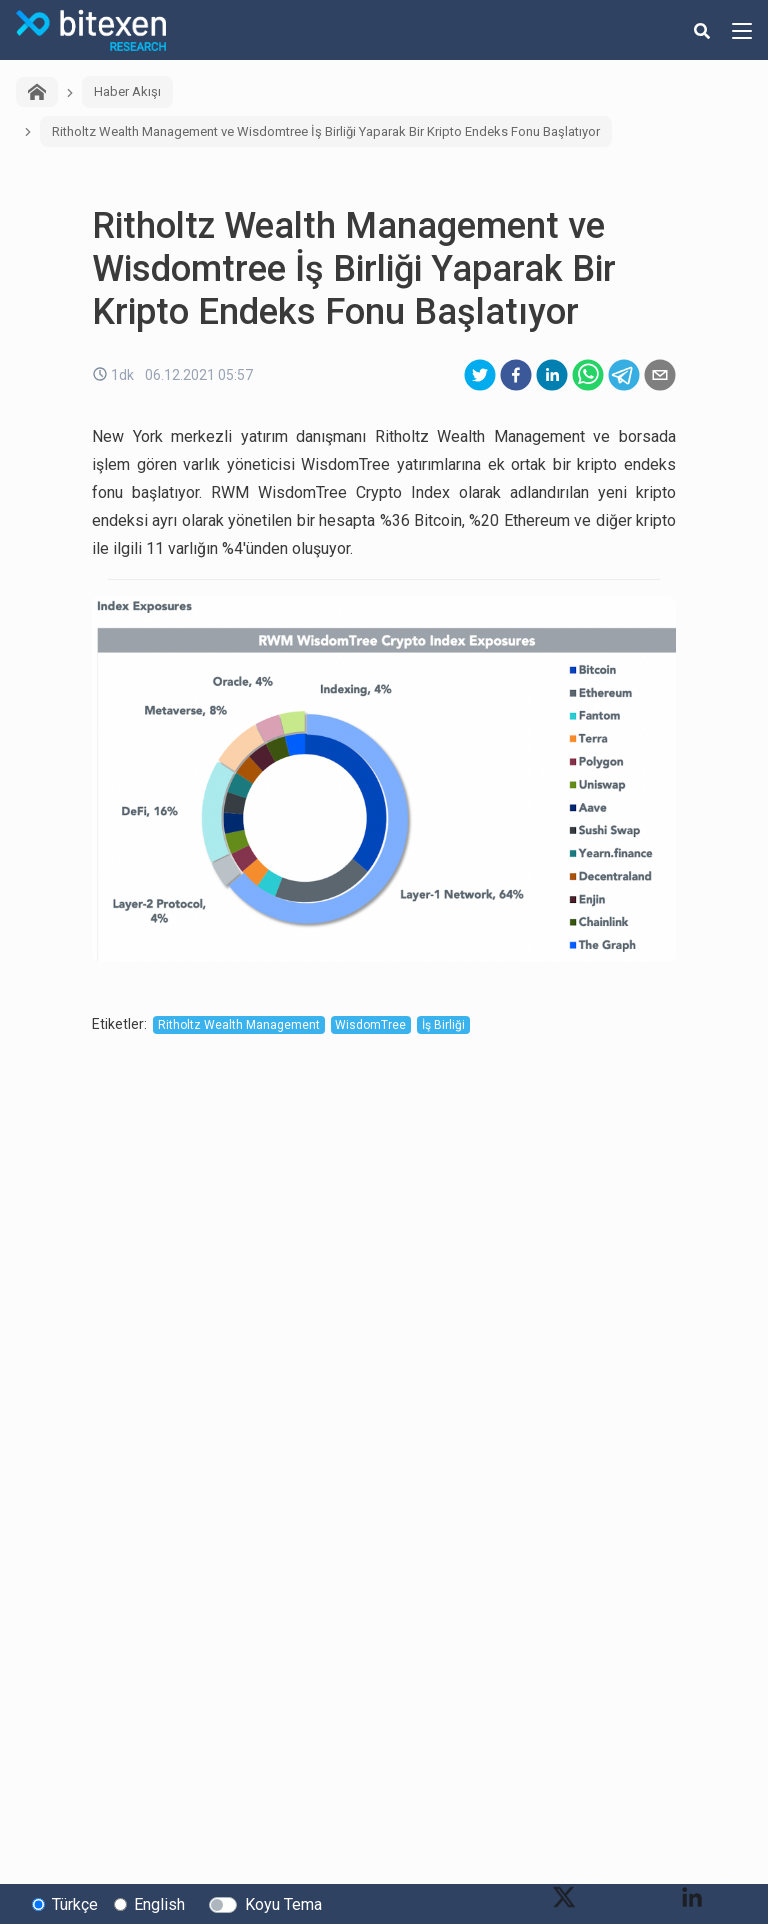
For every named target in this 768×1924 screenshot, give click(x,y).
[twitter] (480, 375)
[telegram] (624, 375)
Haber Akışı (127, 91)
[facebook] (516, 375)
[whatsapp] (588, 375)
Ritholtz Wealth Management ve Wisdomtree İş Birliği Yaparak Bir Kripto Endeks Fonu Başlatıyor (326, 131)
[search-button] (702, 30)
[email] (660, 375)
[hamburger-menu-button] (742, 30)
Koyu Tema (283, 1904)
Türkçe (75, 1904)
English (159, 1904)
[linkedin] (552, 375)
